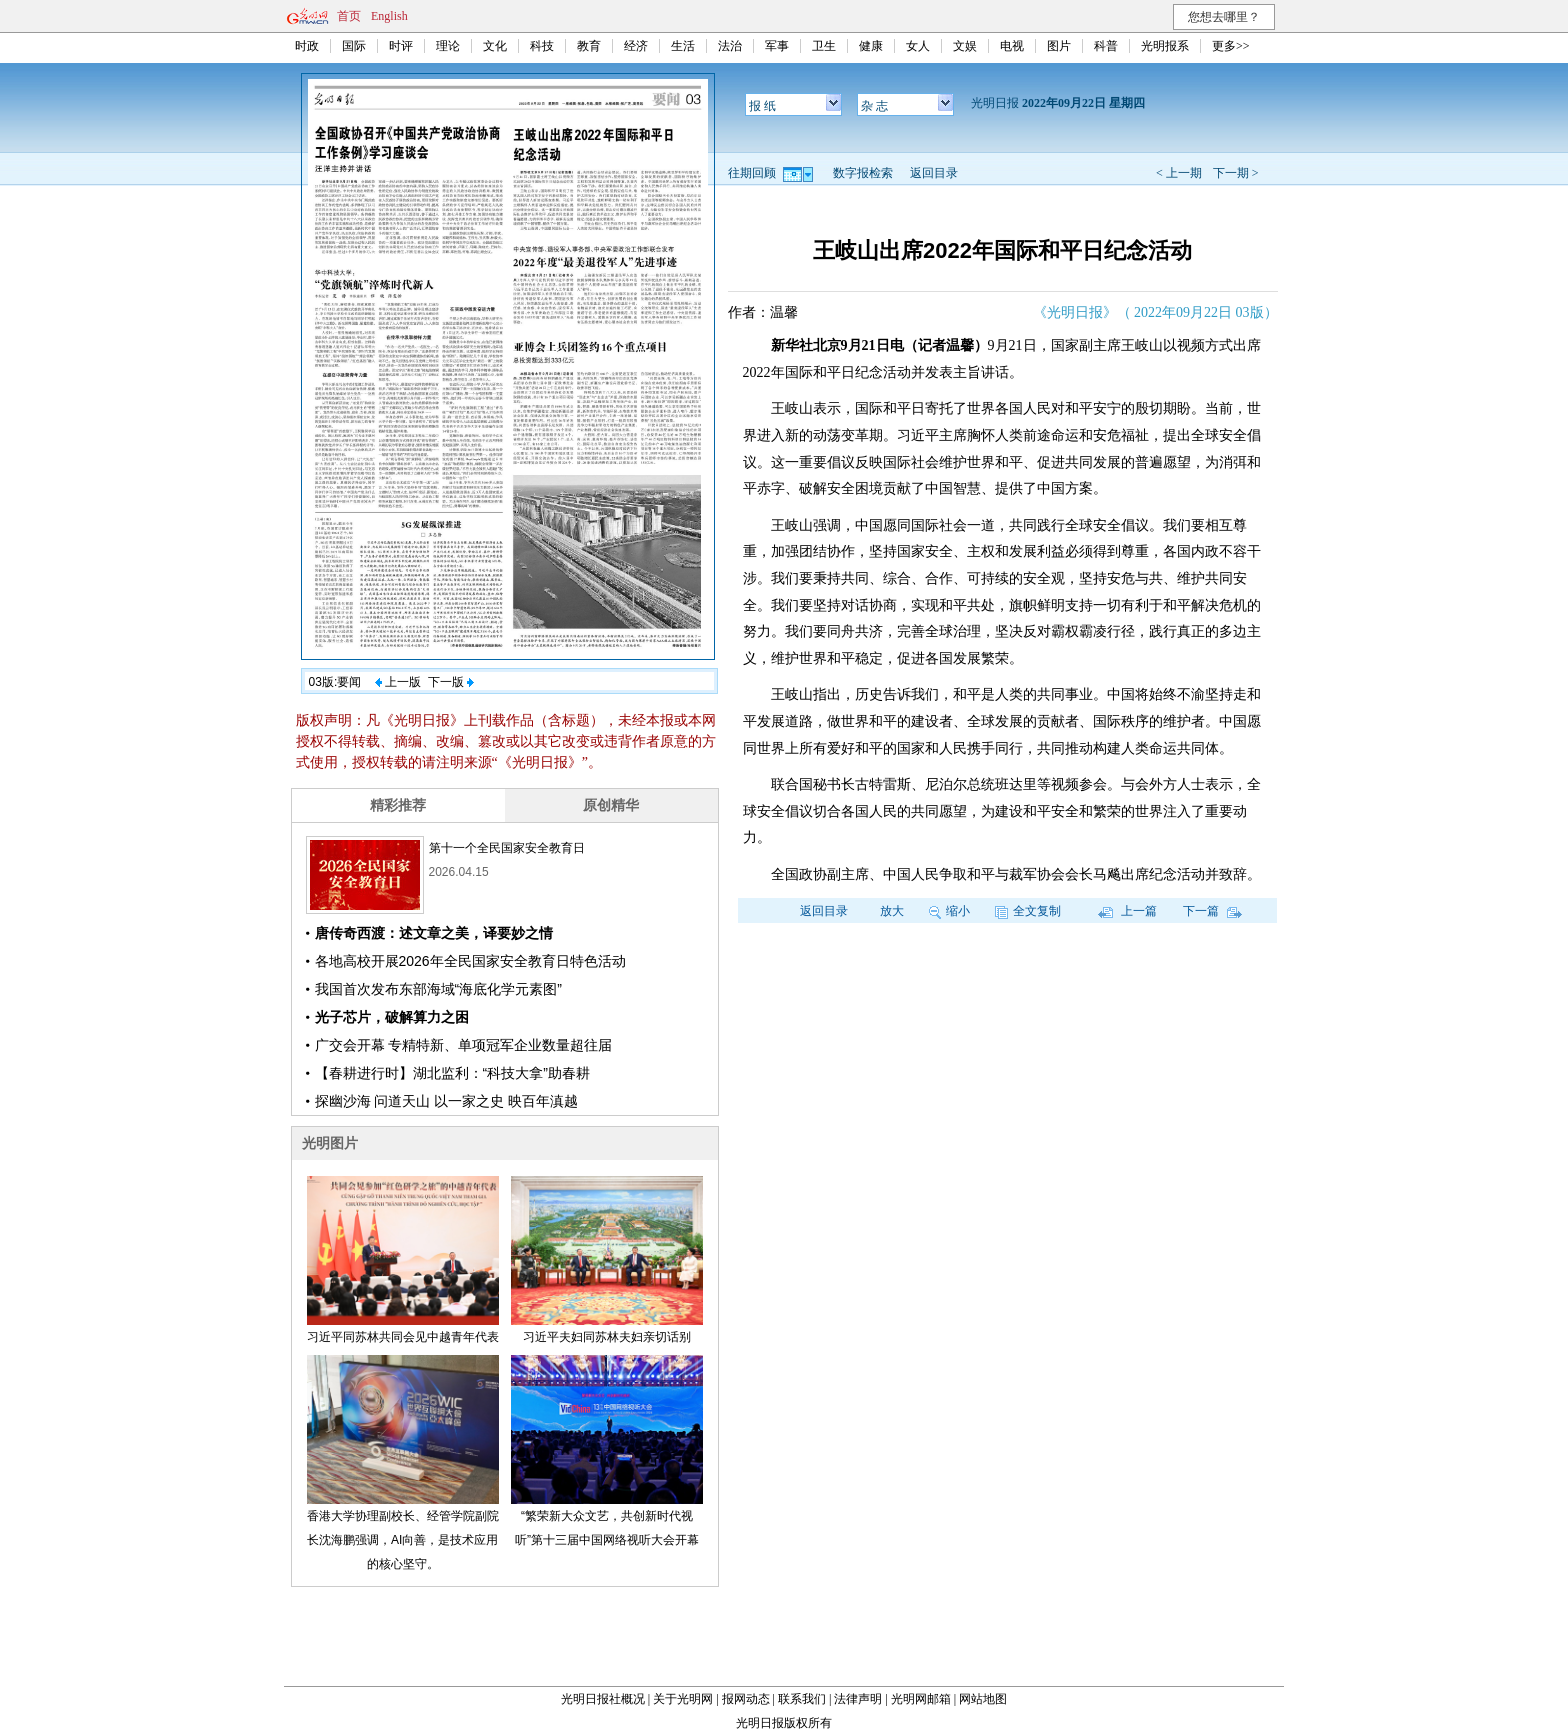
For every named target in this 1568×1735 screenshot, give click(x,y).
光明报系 (1165, 46)
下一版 (451, 682)
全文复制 (1028, 911)
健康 (871, 46)
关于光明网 (683, 1699)
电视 (1012, 46)
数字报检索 (863, 173)
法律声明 (858, 1699)
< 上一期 (1179, 173)
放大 (892, 911)
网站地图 (983, 1699)
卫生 (824, 46)
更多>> (1231, 46)
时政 (307, 46)
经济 (636, 46)
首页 (349, 16)
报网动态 (746, 1699)
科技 (542, 46)
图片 (1059, 46)
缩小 (949, 911)
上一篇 (1127, 911)
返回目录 (934, 173)
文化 (495, 46)
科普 (1106, 46)
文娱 (965, 46)
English (389, 16)
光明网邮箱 (921, 1699)
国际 (354, 46)
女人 (918, 46)
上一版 (398, 682)
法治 (730, 46)
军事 (777, 46)
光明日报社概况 (603, 1699)
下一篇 (1212, 911)
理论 (448, 46)
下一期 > (1236, 173)
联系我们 (802, 1699)
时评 (401, 46)
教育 (589, 46)
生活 (683, 46)
